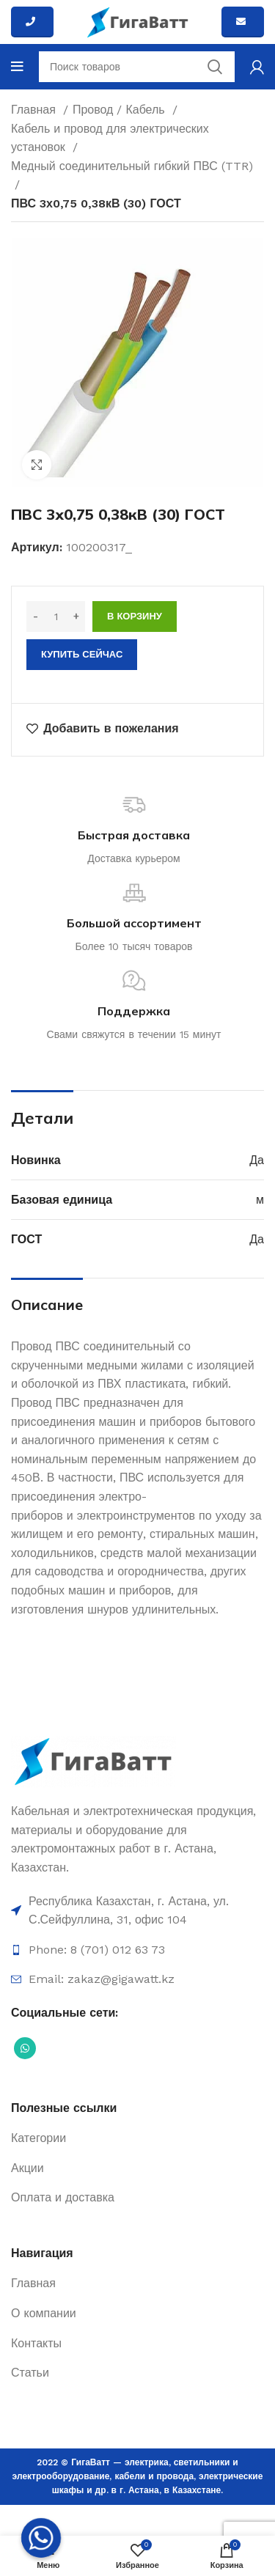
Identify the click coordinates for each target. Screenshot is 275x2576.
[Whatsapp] (41, 2538)
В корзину (134, 616)
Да (256, 1160)
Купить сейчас (81, 654)
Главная (35, 110)
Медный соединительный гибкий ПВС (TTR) (132, 166)
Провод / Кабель (121, 110)
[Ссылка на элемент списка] (137, 1910)
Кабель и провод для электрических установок (110, 138)
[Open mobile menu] (17, 66)
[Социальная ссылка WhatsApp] (25, 2048)
